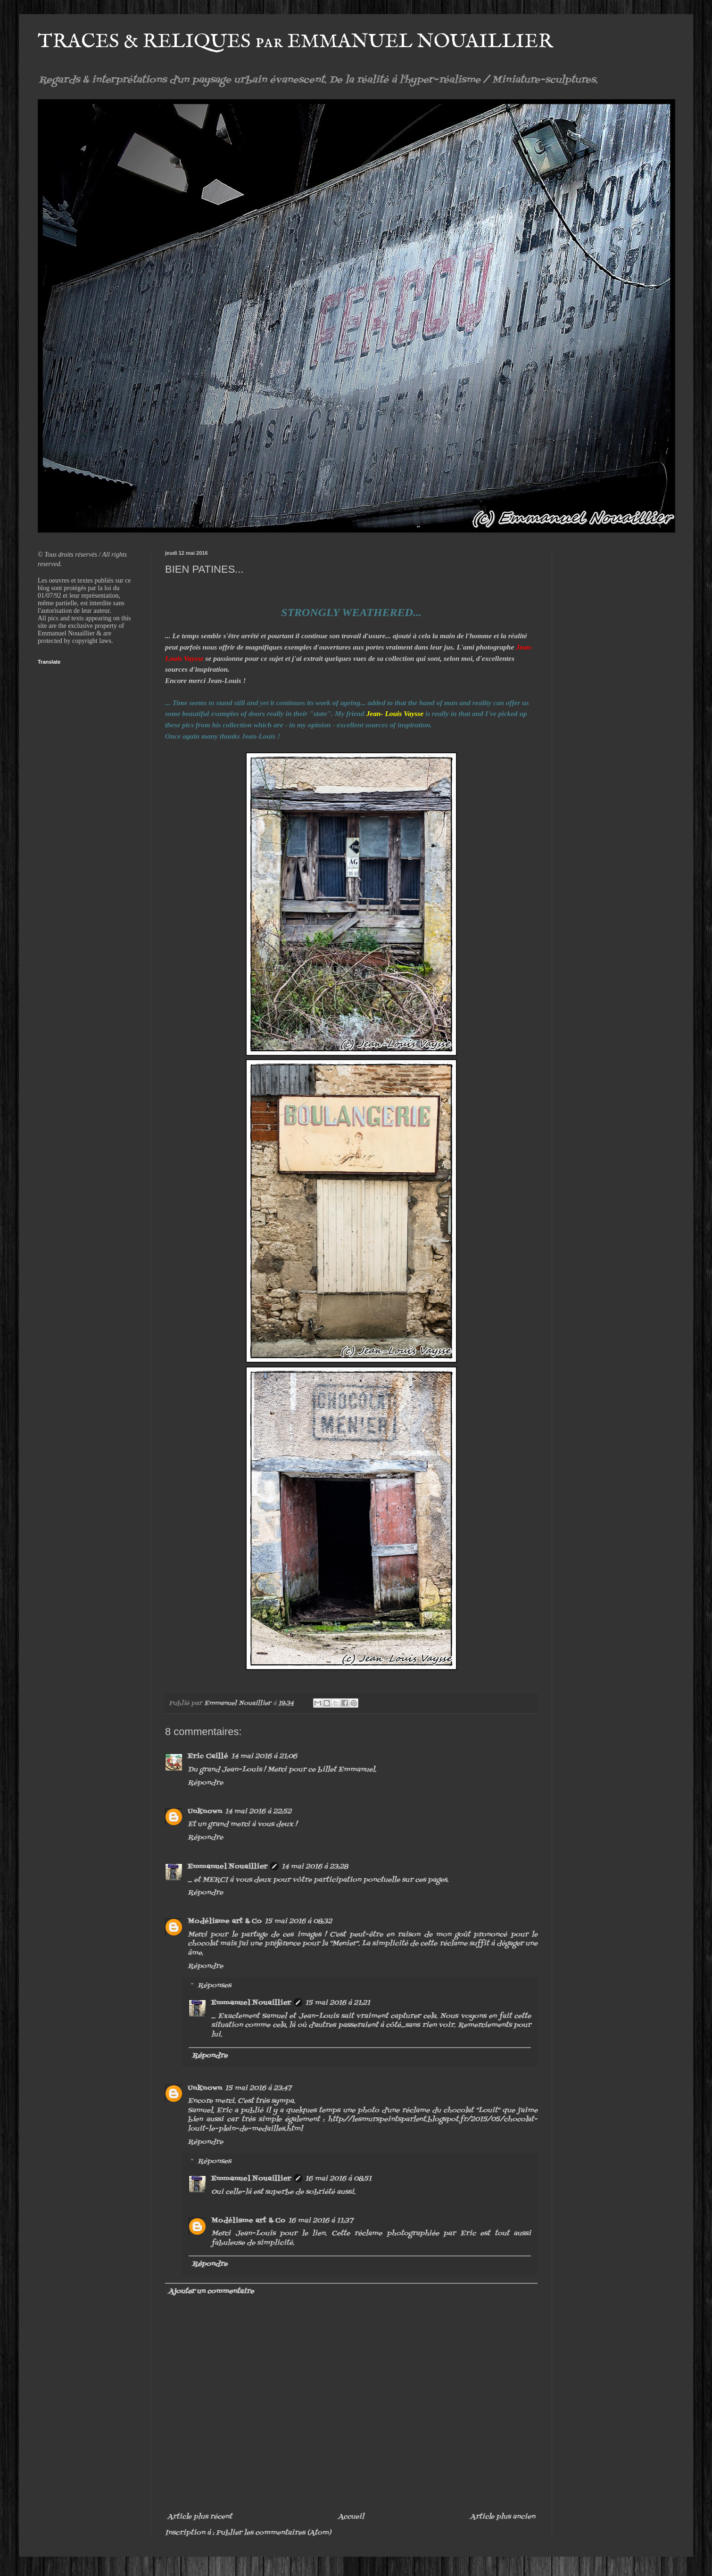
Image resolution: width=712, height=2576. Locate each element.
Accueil (351, 2517)
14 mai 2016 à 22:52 (258, 1812)
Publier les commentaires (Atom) (273, 2533)
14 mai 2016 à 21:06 (264, 1756)
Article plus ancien (502, 2517)
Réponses (214, 1986)
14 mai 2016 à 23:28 (314, 1867)
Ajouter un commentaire (211, 2291)
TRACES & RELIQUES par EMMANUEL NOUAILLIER (295, 41)
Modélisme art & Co (225, 1921)
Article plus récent (199, 2517)
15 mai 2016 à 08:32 (298, 1921)
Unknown (205, 1812)
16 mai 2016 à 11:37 (320, 2221)
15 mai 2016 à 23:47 (258, 2088)
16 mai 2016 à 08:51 (338, 2179)
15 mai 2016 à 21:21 (337, 2003)
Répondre (205, 1783)
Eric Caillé (208, 1756)
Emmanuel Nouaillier (227, 1867)
